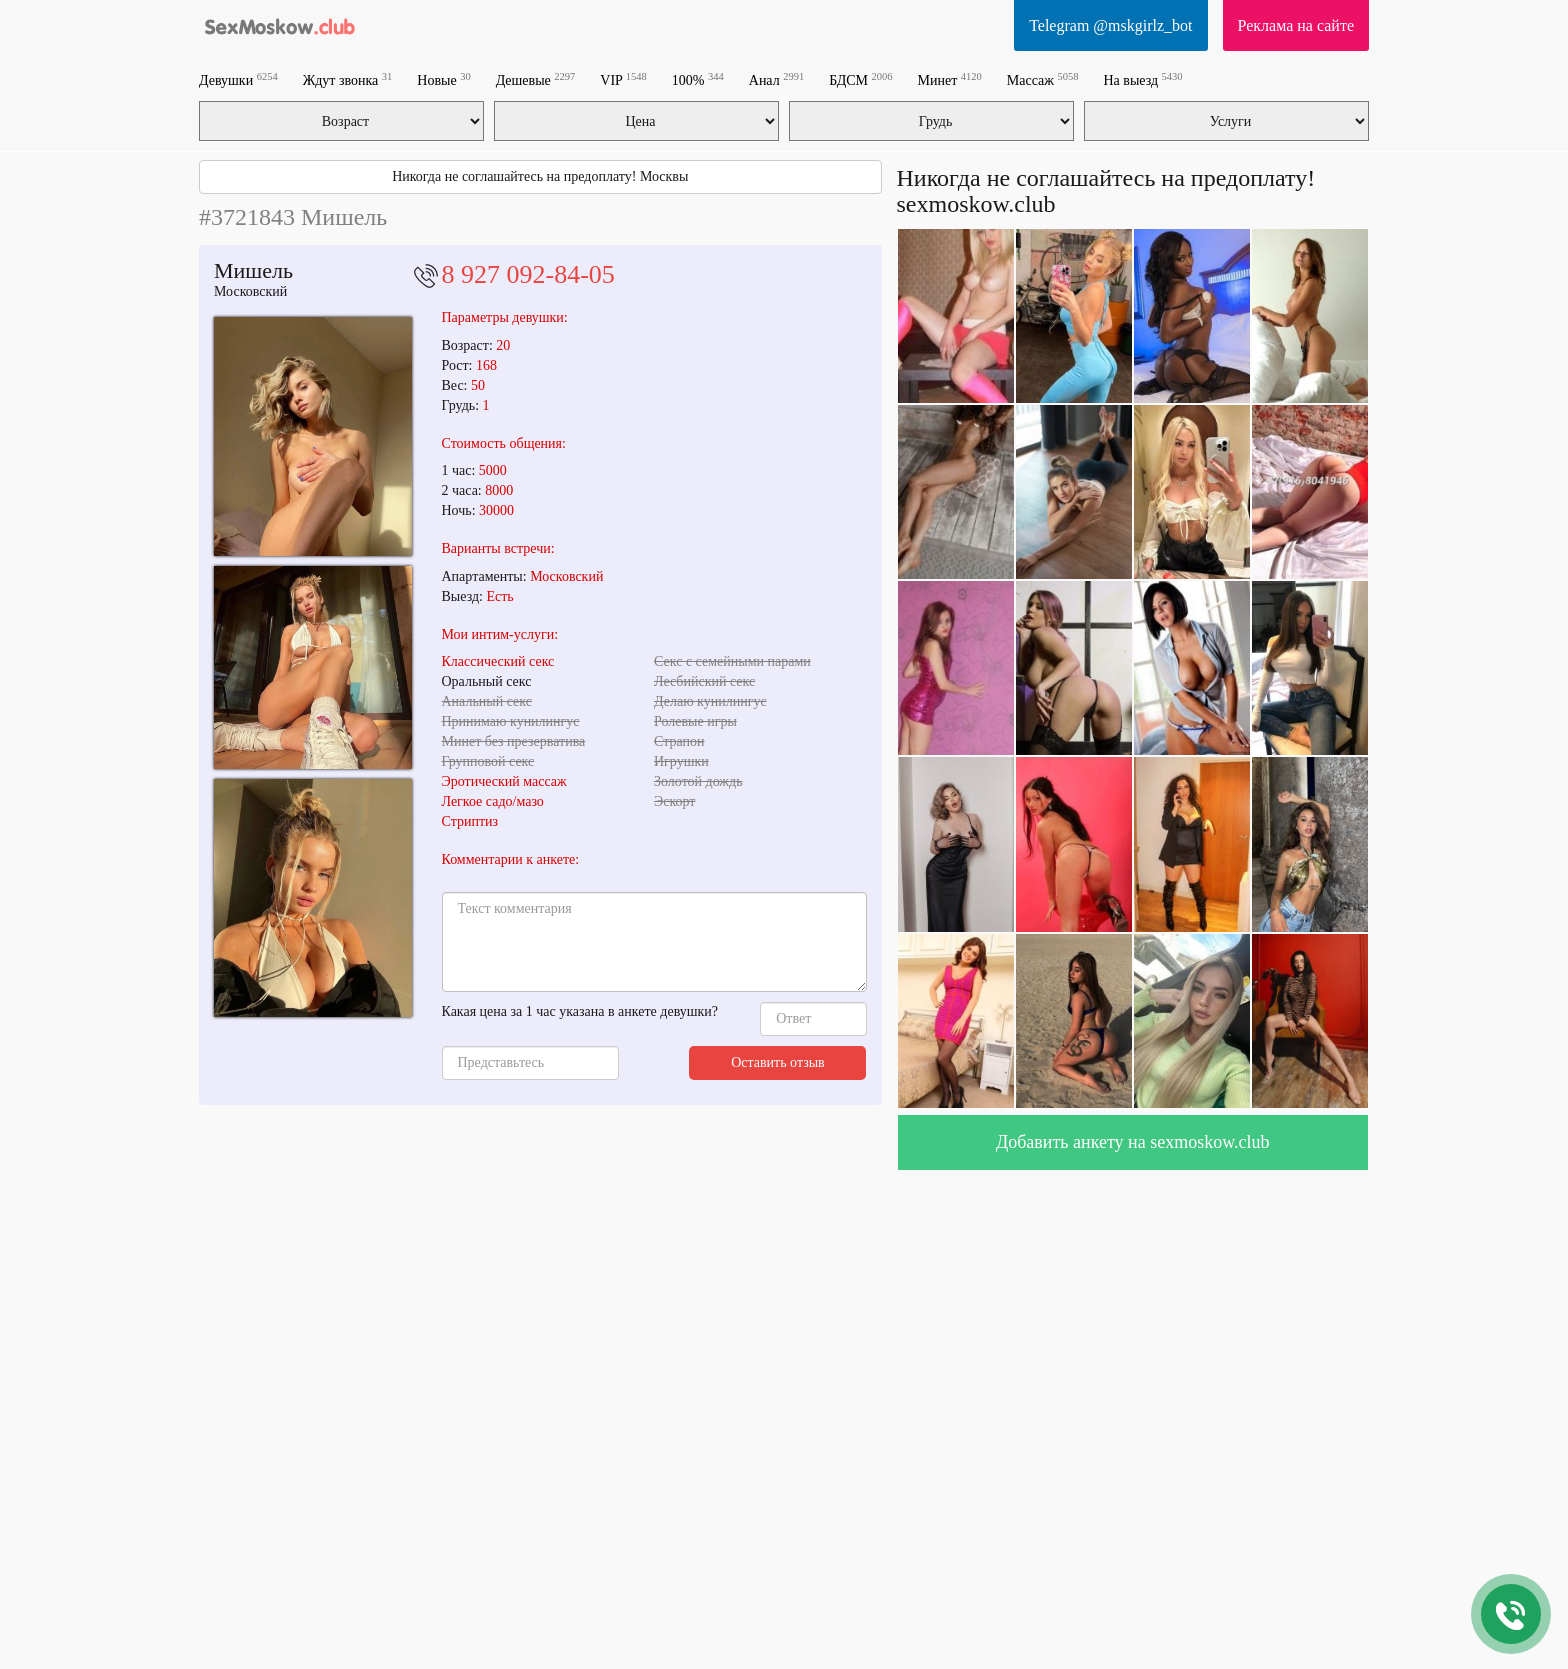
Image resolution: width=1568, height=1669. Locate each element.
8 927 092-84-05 (528, 274)
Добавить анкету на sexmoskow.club (1133, 1142)
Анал (776, 79)
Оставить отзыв (778, 1062)
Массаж (1043, 79)
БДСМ (860, 79)
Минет (950, 79)
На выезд (1142, 79)
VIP (623, 79)
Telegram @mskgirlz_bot (1110, 25)
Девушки (238, 79)
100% (698, 79)
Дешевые (536, 79)
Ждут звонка (348, 79)
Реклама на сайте (1296, 25)
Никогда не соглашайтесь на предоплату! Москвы (540, 176)
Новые (443, 79)
